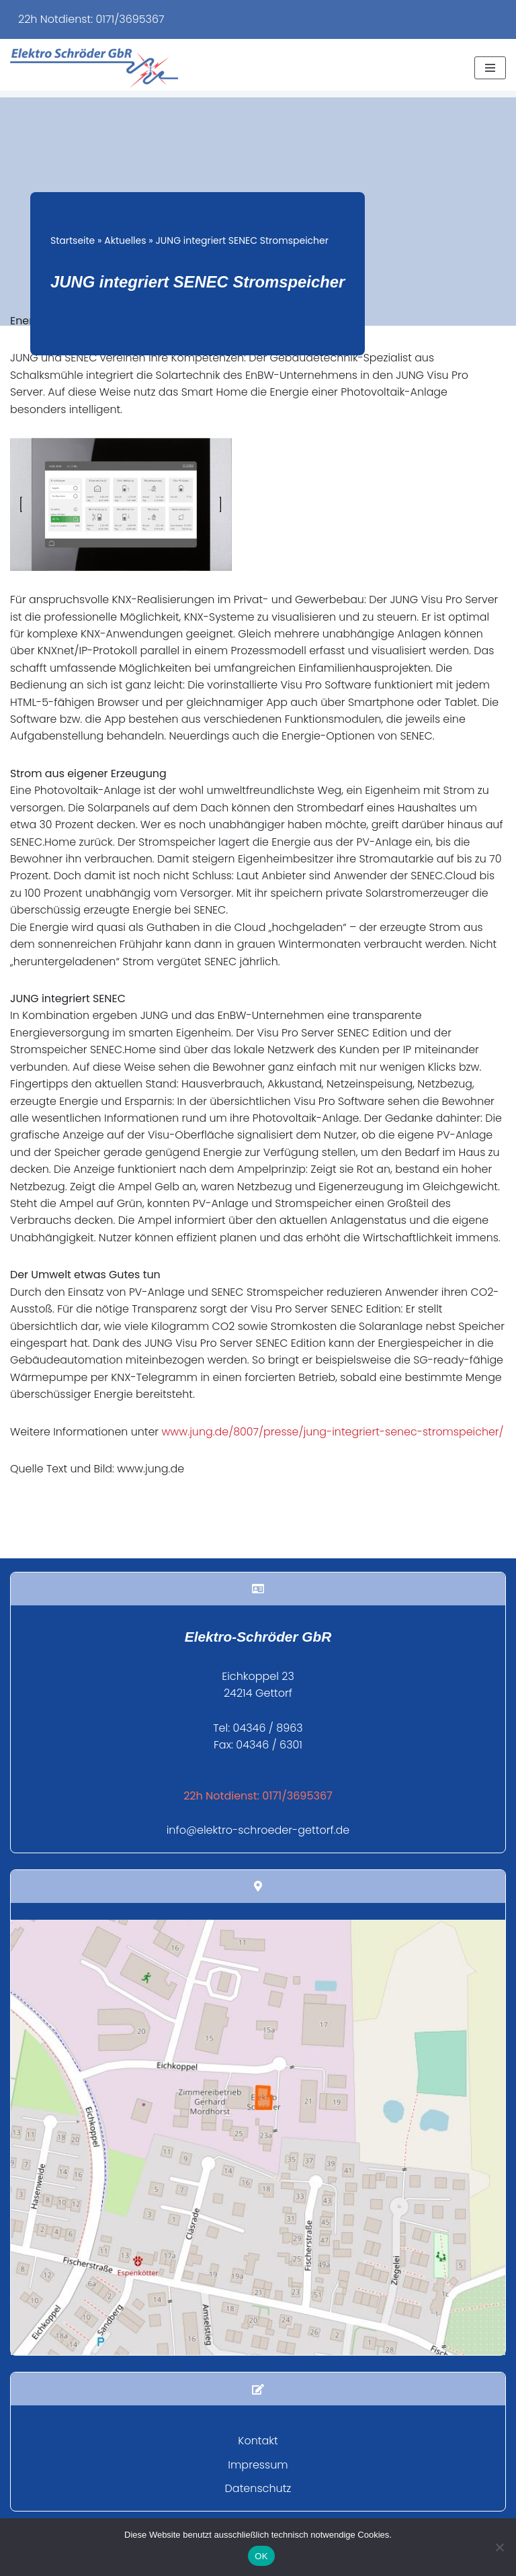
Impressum (258, 2487)
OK (261, 2556)
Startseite (72, 240)
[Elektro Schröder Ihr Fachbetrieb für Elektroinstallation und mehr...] (94, 68)
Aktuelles (125, 240)
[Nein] (499, 2547)
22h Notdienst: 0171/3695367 (91, 19)
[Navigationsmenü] (490, 67)
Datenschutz (258, 2512)
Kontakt (257, 2464)
